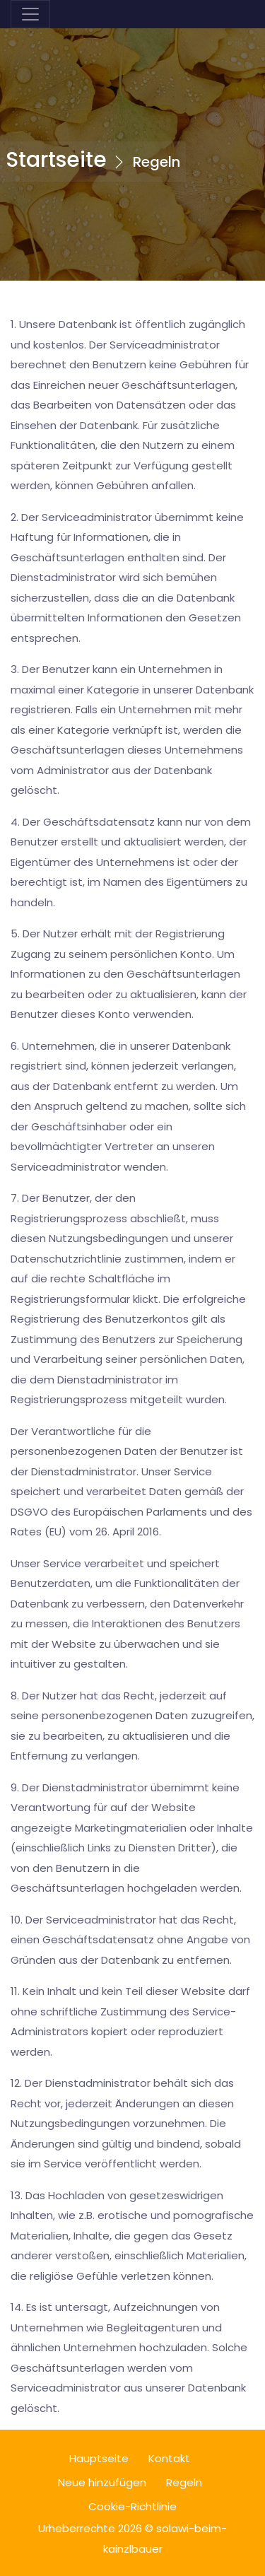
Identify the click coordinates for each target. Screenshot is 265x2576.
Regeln (184, 2482)
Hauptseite (99, 2458)
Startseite (56, 160)
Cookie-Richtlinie (132, 2506)
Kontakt (169, 2458)
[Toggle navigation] (30, 14)
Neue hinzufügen (102, 2482)
